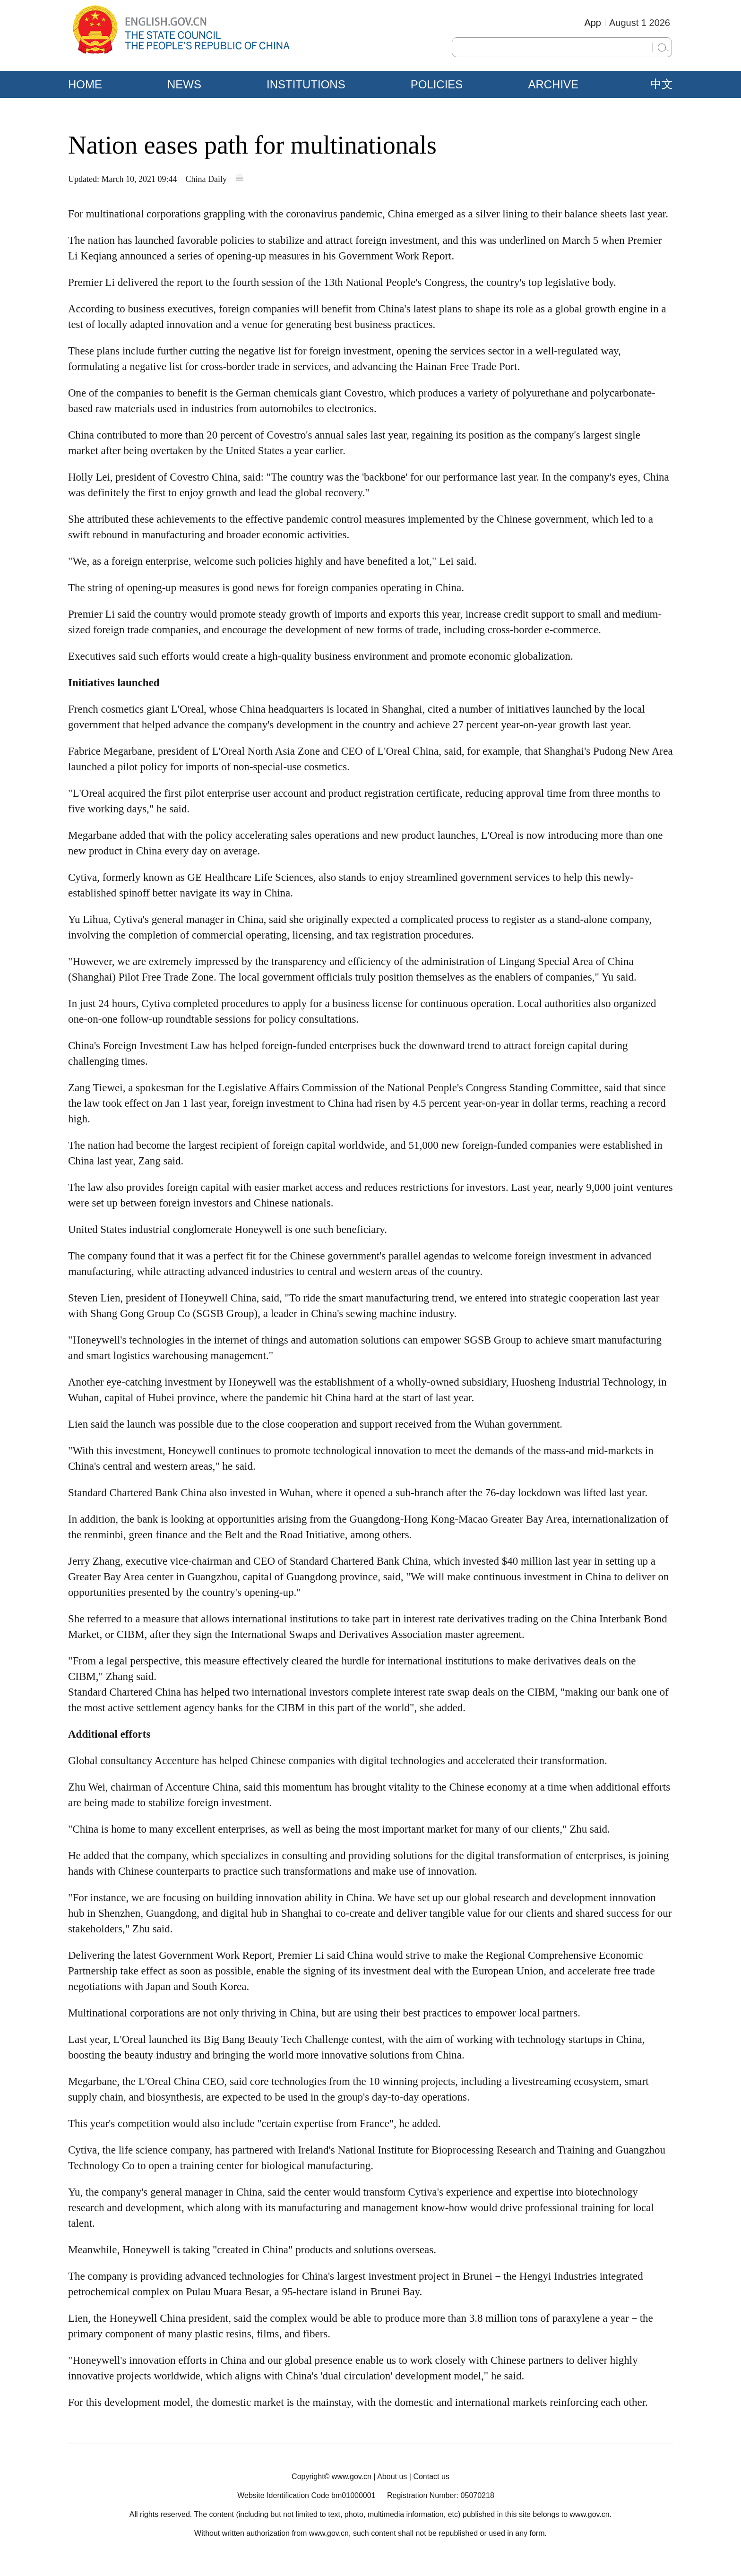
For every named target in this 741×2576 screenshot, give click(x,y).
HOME (85, 84)
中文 (661, 84)
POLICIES (437, 84)
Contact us (431, 2477)
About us (392, 2477)
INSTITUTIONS (306, 84)
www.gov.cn (351, 2477)
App (592, 22)
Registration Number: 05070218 (440, 2495)
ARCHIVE (553, 84)
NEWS (184, 84)
